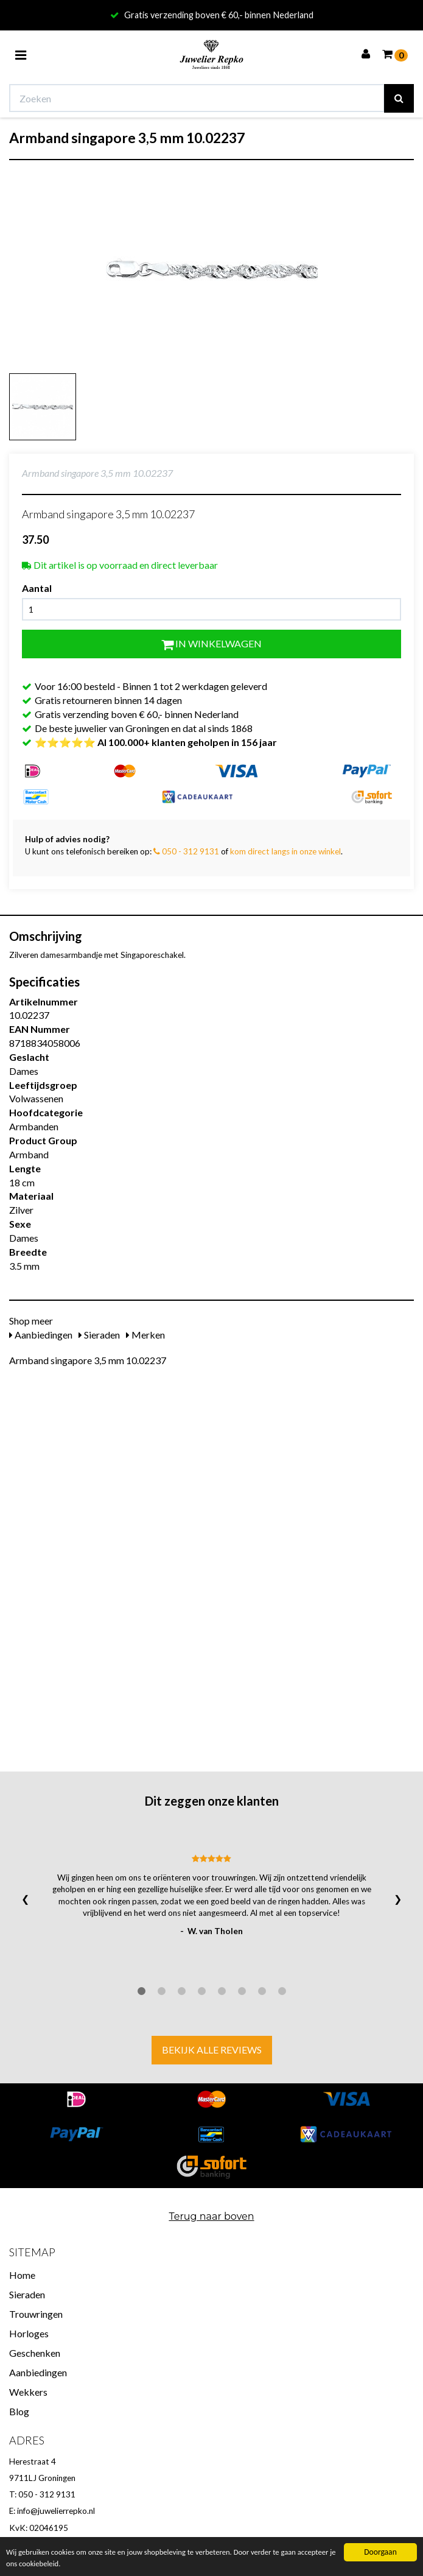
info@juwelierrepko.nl (56, 2511)
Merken (145, 1334)
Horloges (29, 2333)
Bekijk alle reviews (212, 2049)
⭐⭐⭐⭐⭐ (156, 742)
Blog (19, 2411)
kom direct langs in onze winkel (285, 851)
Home (22, 2275)
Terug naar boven (211, 2216)
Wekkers (28, 2392)
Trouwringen (36, 2314)
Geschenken (34, 2353)
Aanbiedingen (40, 1334)
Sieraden (99, 1334)
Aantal (37, 588)
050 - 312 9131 (186, 851)
